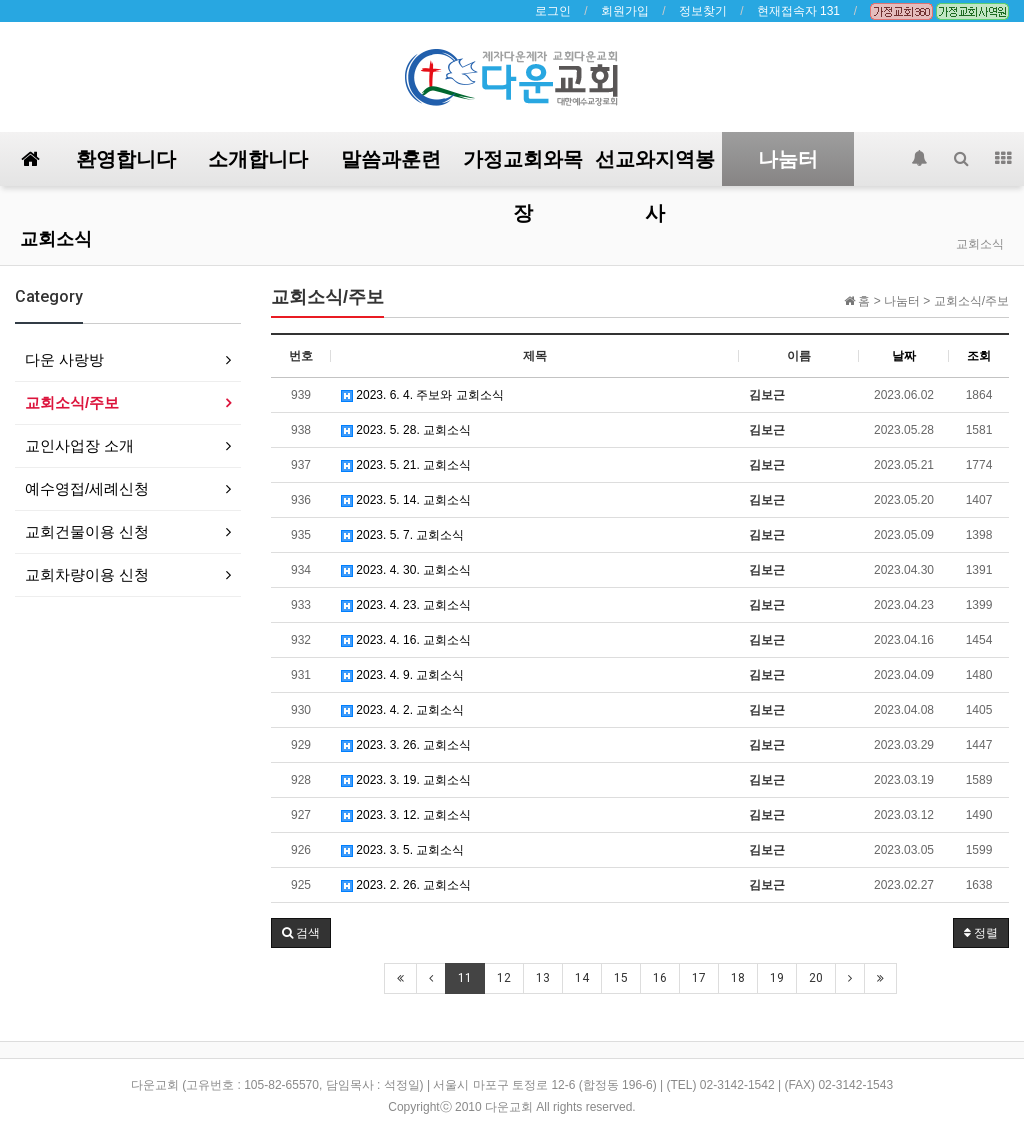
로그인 (553, 11)
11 (465, 978)
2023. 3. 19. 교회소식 (406, 780)
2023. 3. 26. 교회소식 (406, 745)
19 (777, 978)
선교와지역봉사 (655, 166)
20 (816, 978)
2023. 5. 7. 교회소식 (402, 535)
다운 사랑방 (64, 359)
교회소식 (56, 238)
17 (699, 978)
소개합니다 (258, 159)
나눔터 (788, 159)
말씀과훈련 (391, 159)
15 (621, 978)
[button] (301, 933)
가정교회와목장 (523, 166)
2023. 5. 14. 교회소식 (406, 500)
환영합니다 (126, 159)
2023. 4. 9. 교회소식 (402, 675)
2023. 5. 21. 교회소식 (406, 465)
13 (543, 978)
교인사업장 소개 (79, 445)
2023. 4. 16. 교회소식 (406, 640)
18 (738, 978)
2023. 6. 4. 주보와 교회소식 (422, 395)
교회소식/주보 (72, 402)
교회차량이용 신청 (87, 574)
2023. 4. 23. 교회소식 (406, 605)
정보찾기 (703, 11)
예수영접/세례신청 (87, 488)
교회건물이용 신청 (87, 531)
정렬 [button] (981, 933)
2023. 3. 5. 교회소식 (402, 850)
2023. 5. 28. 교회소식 (406, 430)
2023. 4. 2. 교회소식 (402, 710)
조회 (979, 356)
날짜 (904, 356)
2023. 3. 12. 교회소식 (406, 815)
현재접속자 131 (798, 11)
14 (582, 978)
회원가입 (625, 11)
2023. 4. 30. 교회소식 (406, 570)
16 (660, 978)
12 (504, 978)
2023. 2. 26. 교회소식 (406, 885)
